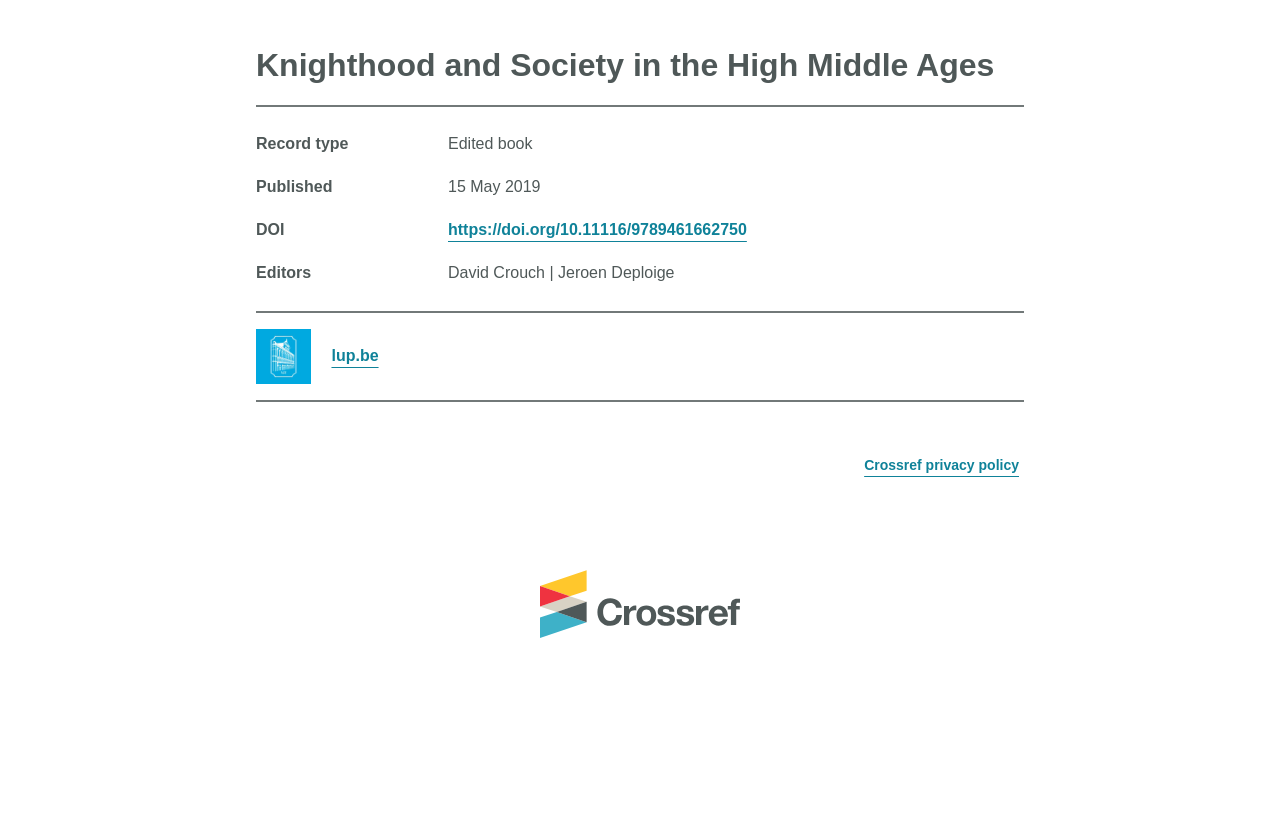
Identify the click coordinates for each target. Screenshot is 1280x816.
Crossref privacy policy (941, 465)
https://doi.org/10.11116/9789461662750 (597, 229)
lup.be (354, 355)
